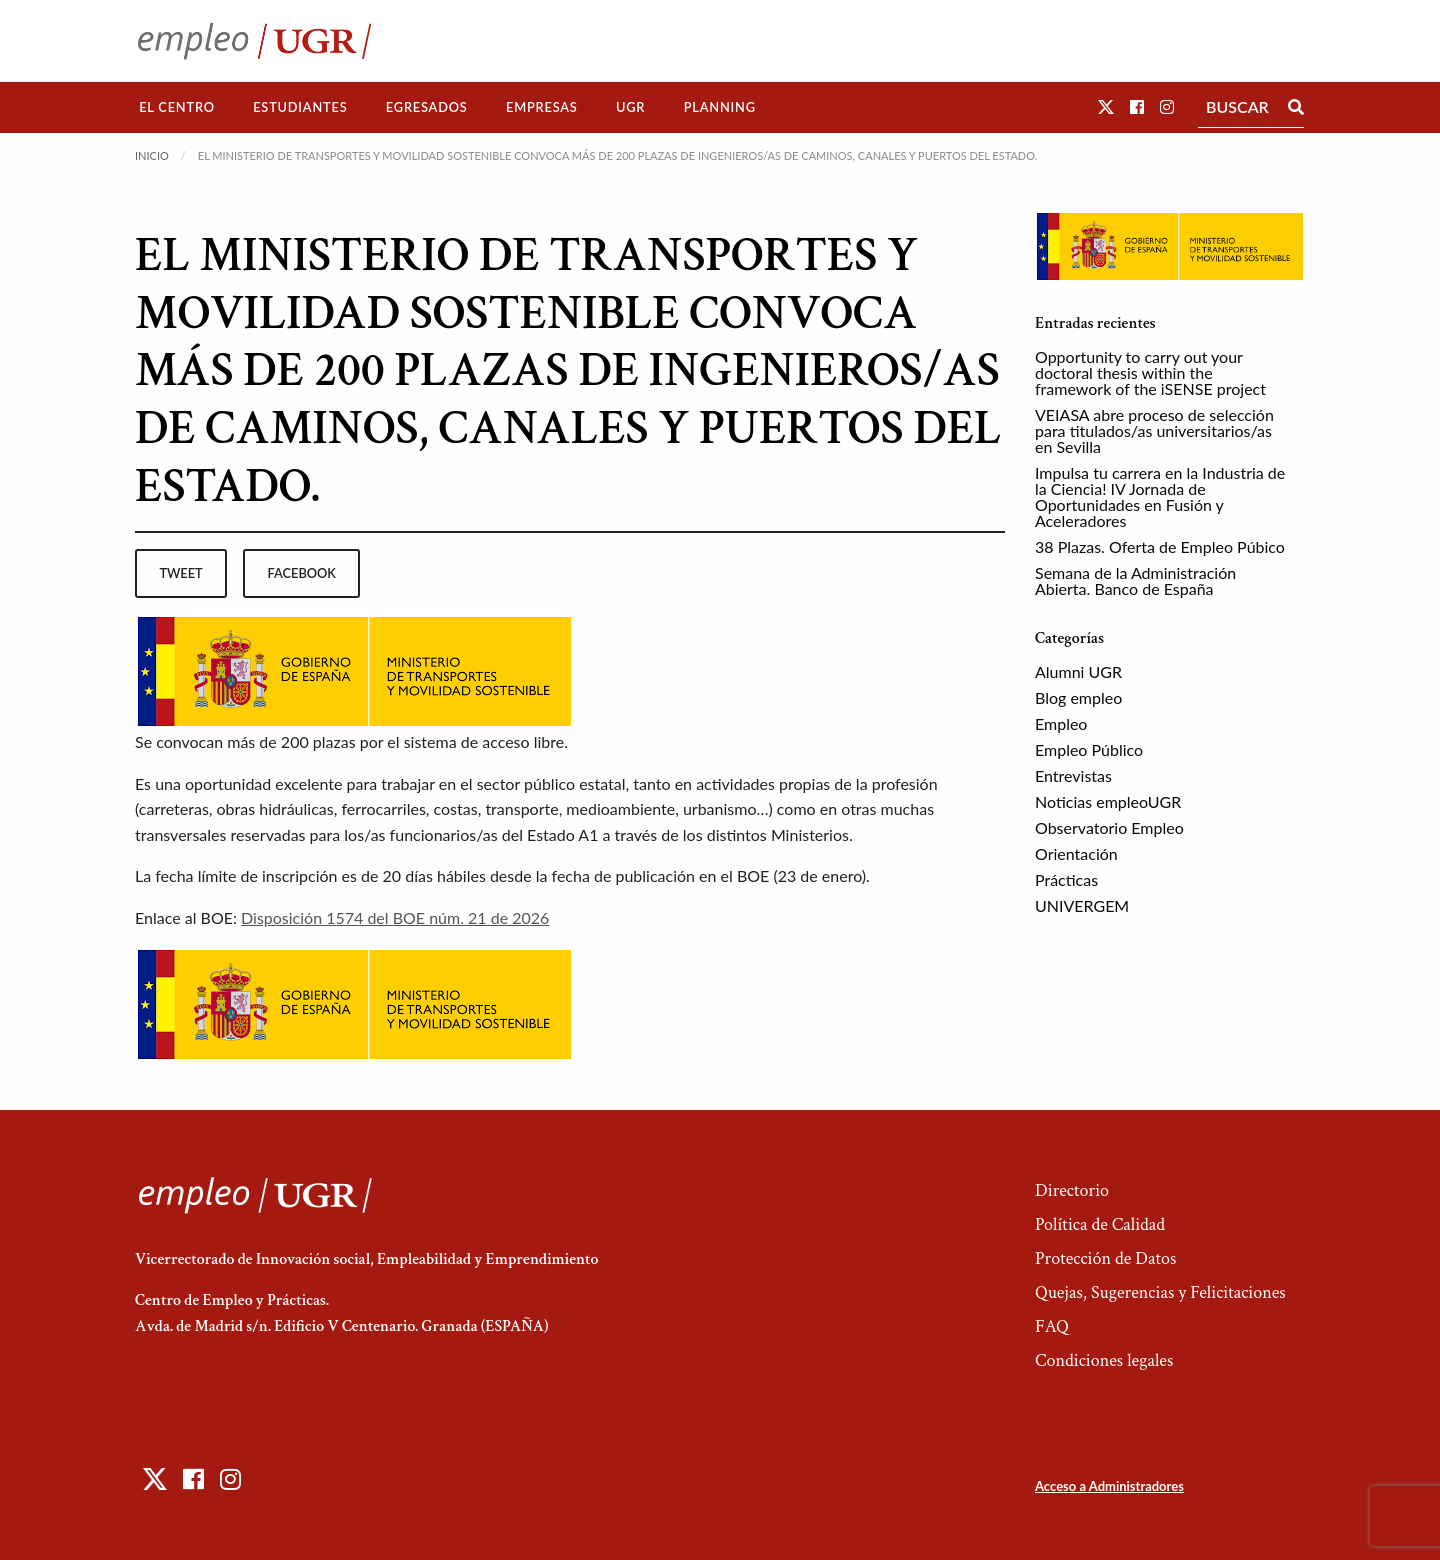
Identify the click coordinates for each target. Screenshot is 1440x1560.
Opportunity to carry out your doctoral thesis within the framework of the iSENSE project (1150, 372)
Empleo (1061, 723)
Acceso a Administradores (1109, 1486)
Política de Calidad (1100, 1224)
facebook (302, 573)
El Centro (177, 107)
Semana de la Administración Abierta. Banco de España (1135, 580)
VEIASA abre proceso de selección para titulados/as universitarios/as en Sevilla (1154, 430)
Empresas (542, 107)
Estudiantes (300, 107)
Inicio (152, 155)
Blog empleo (1078, 697)
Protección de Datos (1105, 1258)
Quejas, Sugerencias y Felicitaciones (1160, 1292)
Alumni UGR (1078, 671)
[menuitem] (177, 107)
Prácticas (1066, 879)
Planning (720, 107)
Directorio (1072, 1190)
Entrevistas (1073, 775)
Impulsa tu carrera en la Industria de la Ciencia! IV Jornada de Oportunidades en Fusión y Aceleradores (1160, 496)
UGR (630, 107)
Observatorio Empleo (1109, 827)
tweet (180, 573)
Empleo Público (1089, 749)
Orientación (1076, 853)
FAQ (1052, 1326)
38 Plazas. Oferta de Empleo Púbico (1160, 546)
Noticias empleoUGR (1108, 801)
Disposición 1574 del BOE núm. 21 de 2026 (395, 917)
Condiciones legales (1104, 1360)
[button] (1106, 106)
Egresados (427, 107)
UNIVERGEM (1082, 905)
